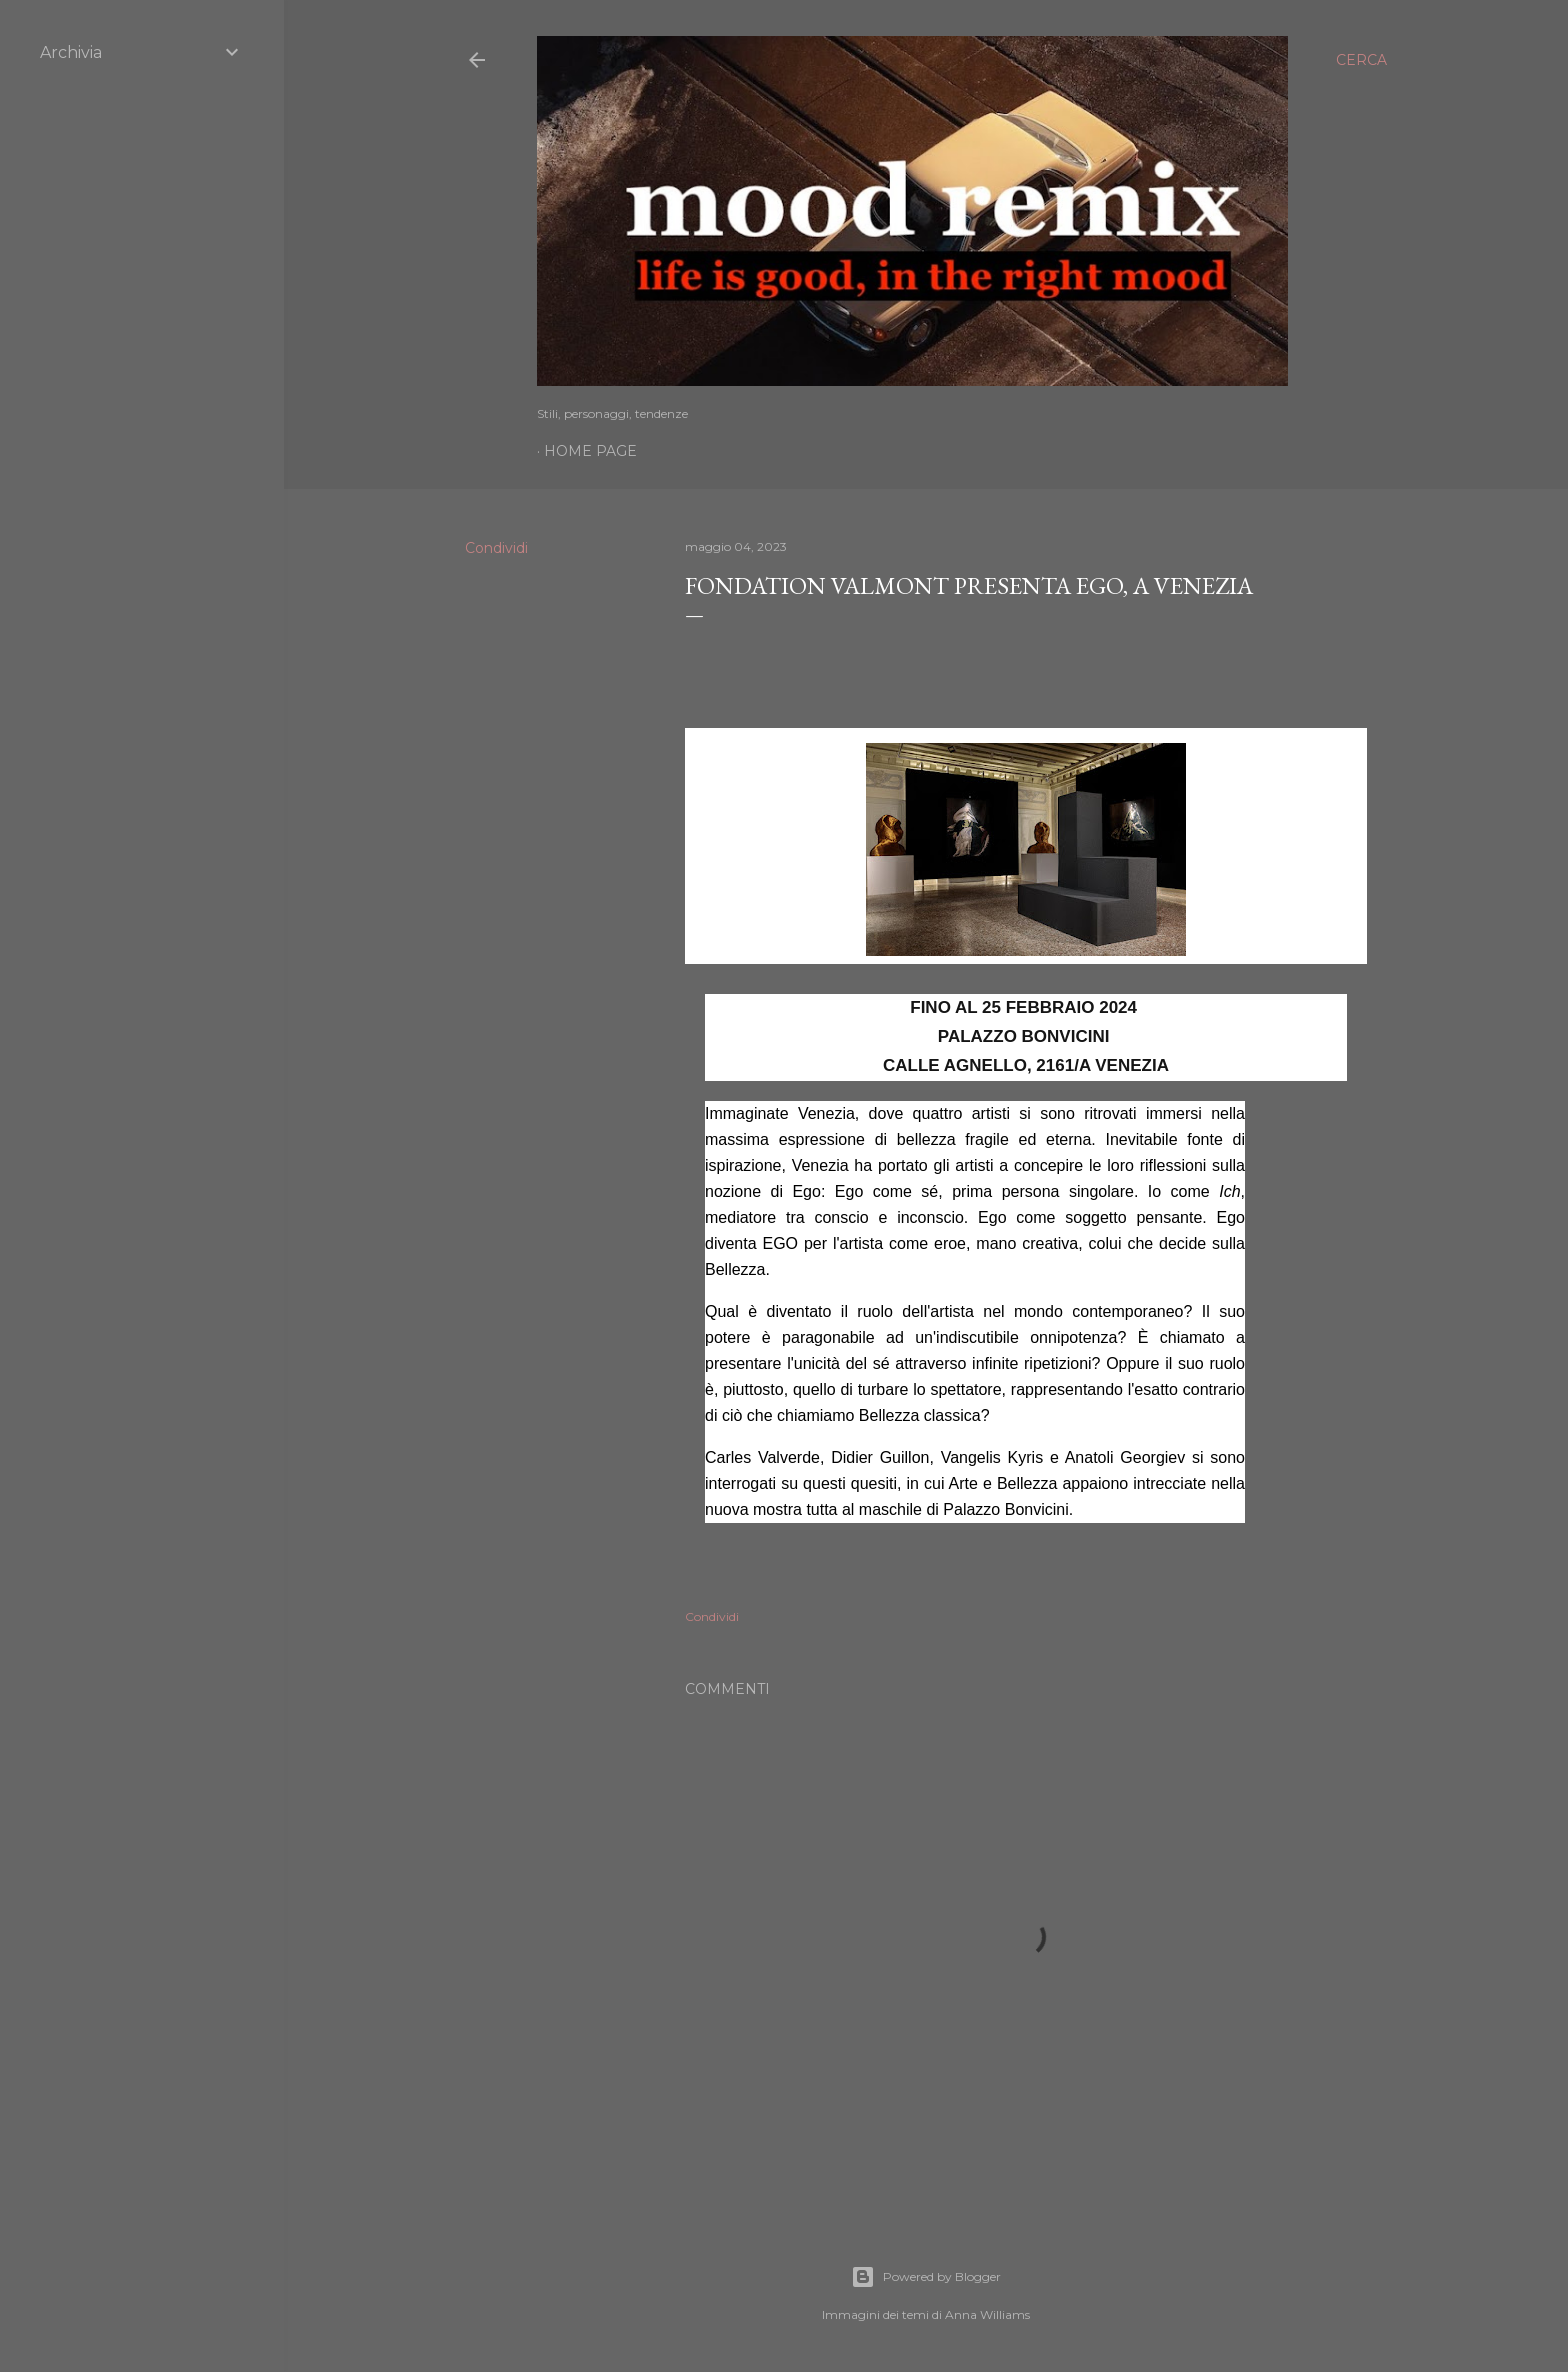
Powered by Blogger (926, 2277)
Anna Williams (987, 2314)
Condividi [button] (496, 548)
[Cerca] (1361, 60)
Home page (590, 451)
